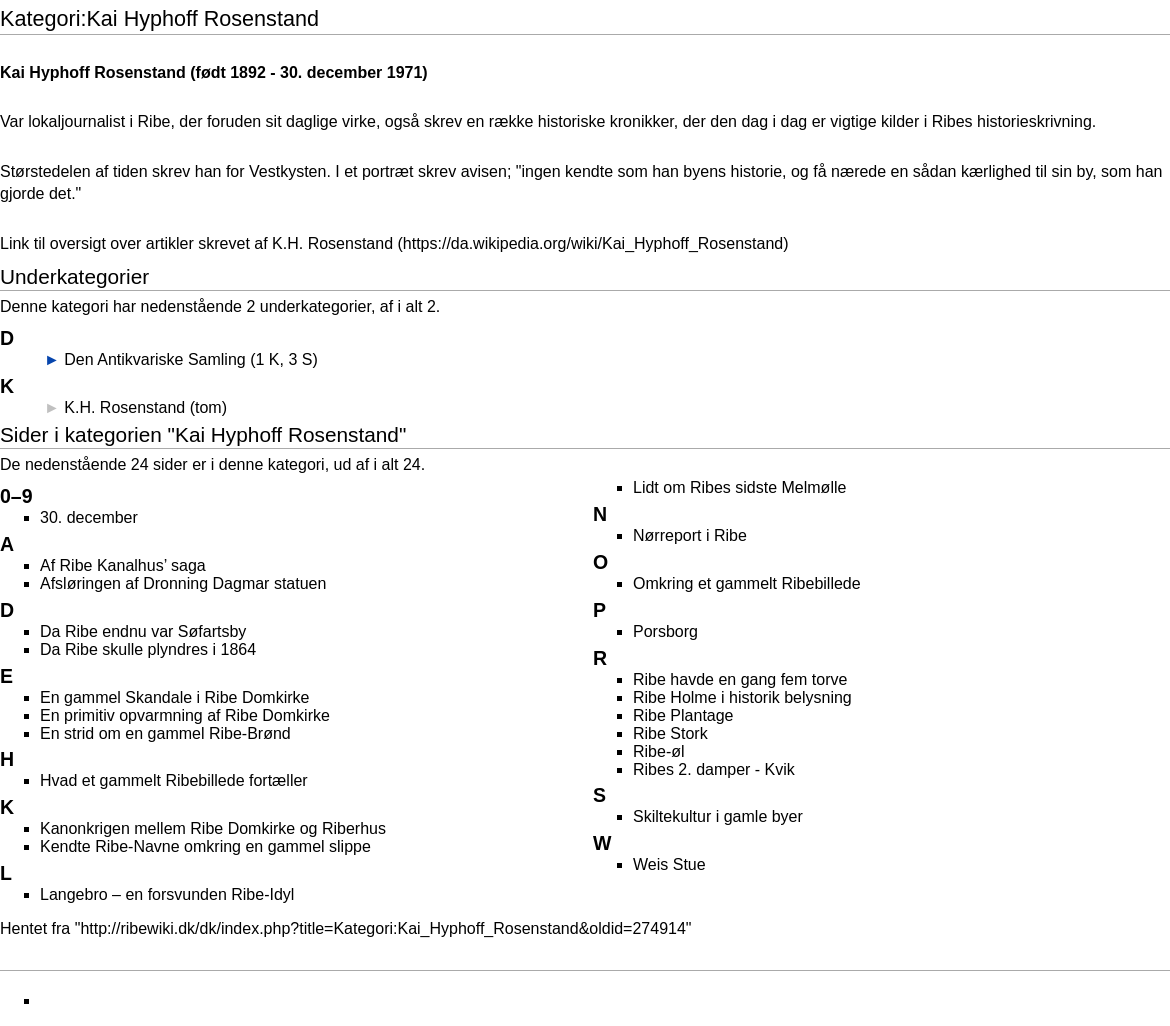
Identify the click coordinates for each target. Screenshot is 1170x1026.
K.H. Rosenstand (124, 407)
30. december (331, 72)
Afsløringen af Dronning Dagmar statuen (183, 583)
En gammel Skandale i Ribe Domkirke (174, 697)
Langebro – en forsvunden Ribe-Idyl (167, 894)
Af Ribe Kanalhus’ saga (123, 565)
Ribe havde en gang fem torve (740, 679)
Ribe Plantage (683, 715)
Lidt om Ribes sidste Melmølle (739, 487)
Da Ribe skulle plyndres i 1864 (148, 649)
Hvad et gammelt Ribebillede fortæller (174, 780)
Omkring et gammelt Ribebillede (747, 583)
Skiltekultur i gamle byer (718, 816)
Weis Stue (669, 864)
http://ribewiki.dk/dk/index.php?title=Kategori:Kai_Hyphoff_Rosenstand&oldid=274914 (382, 928)
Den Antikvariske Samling (154, 359)
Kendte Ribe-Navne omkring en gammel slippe (205, 846)
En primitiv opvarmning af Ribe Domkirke (185, 715)
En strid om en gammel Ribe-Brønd (165, 733)
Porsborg (665, 631)
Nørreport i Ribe (690, 535)
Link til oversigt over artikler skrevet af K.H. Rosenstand (196, 243)
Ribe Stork (670, 733)
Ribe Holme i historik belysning (742, 697)
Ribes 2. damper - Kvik (714, 769)
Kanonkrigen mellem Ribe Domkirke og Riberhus (213, 828)
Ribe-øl (659, 751)
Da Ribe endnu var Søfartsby (143, 631)
